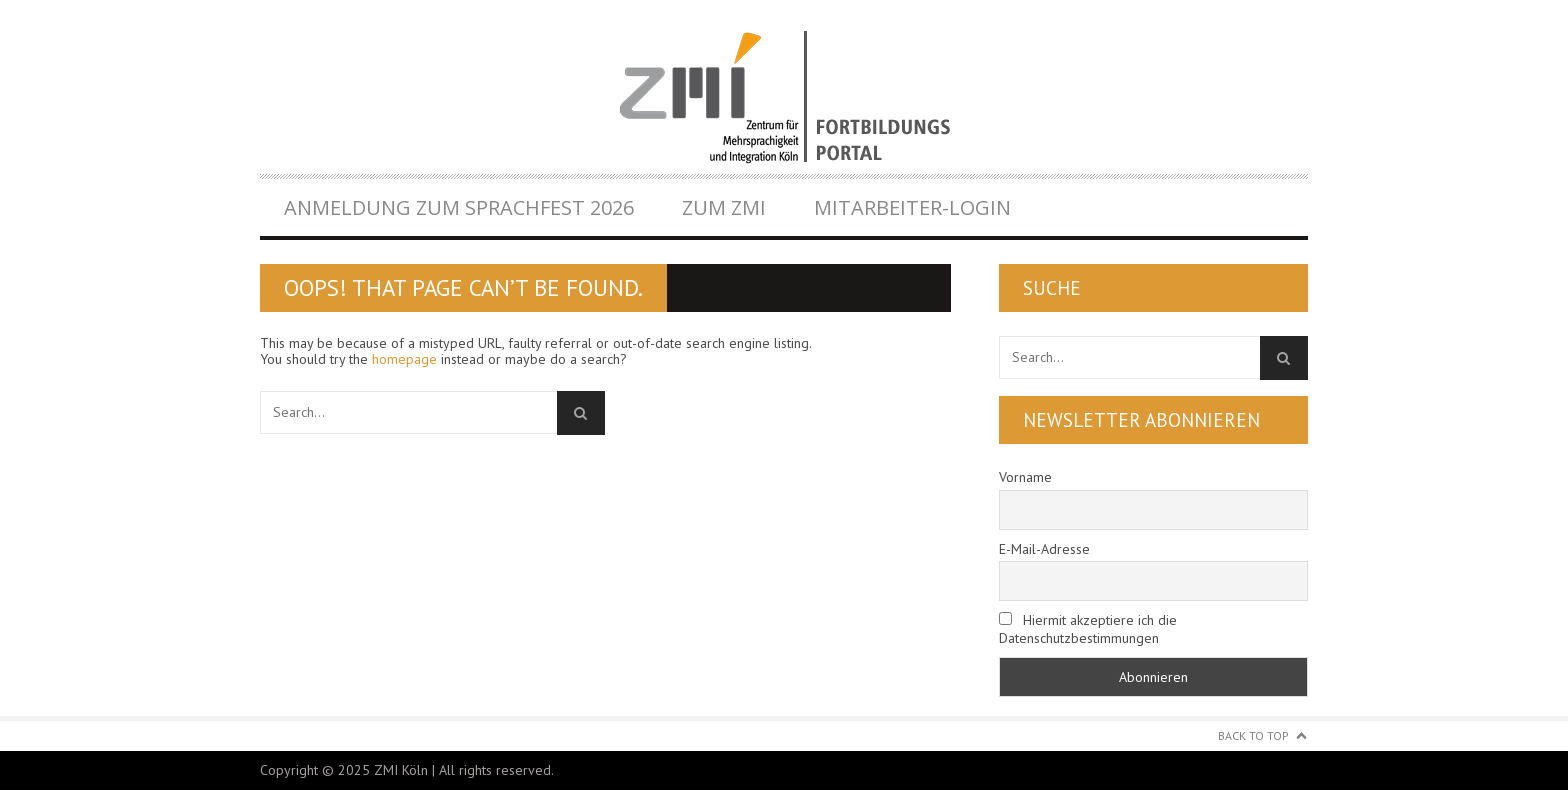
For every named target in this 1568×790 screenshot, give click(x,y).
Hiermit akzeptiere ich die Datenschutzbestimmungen (1088, 629)
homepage (404, 359)
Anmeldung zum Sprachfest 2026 (459, 207)
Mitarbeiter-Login (912, 207)
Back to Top (1253, 735)
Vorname (1025, 477)
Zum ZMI (724, 207)
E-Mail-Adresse (1044, 549)
